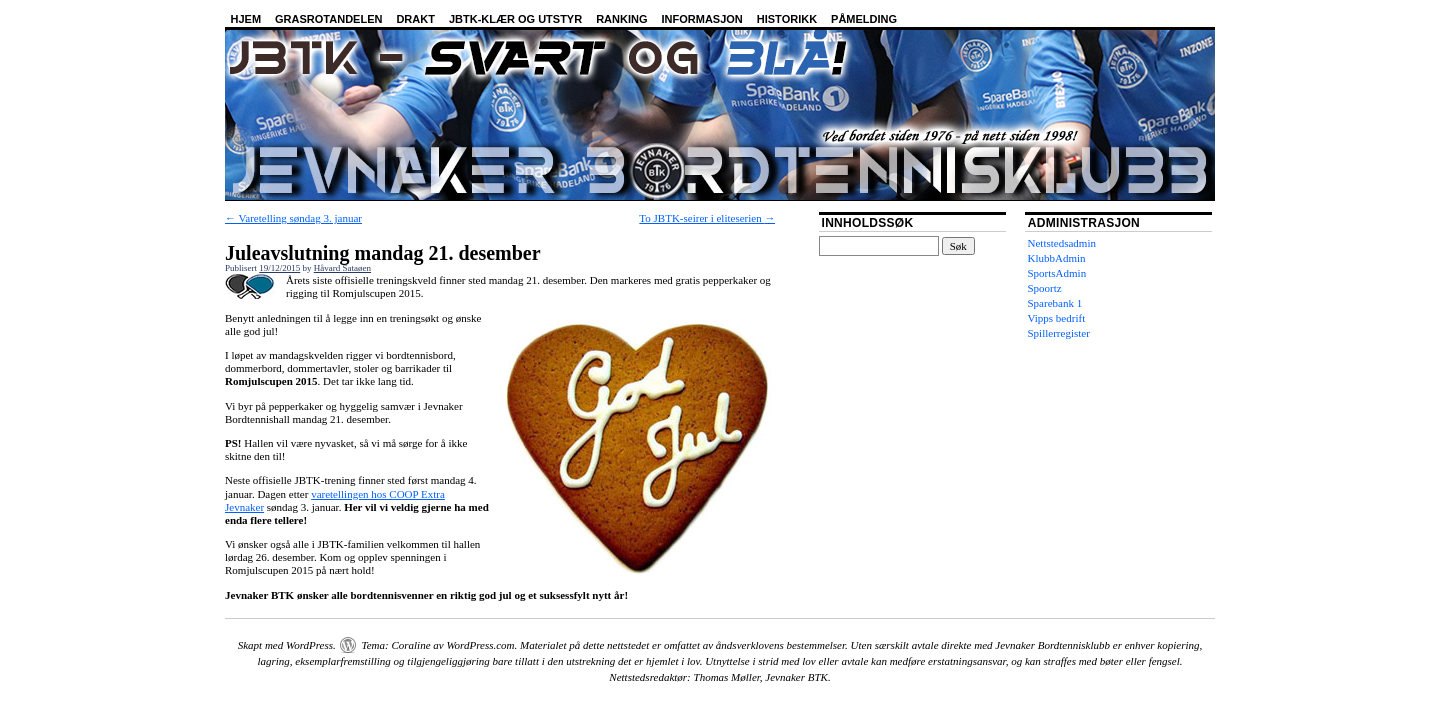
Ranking (621, 19)
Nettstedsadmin (1062, 243)
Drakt (415, 19)
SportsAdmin (1057, 273)
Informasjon (702, 19)
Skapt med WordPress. (287, 645)
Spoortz (1045, 288)
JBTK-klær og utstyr (515, 19)
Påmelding (864, 19)
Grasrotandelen (328, 19)
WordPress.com (480, 645)
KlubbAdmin (1057, 258)
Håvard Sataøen (342, 268)
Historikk (787, 19)
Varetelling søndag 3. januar (293, 218)
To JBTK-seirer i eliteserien (707, 218)
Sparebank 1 (1055, 303)
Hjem (246, 19)
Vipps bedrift (1057, 318)
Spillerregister (1059, 333)
